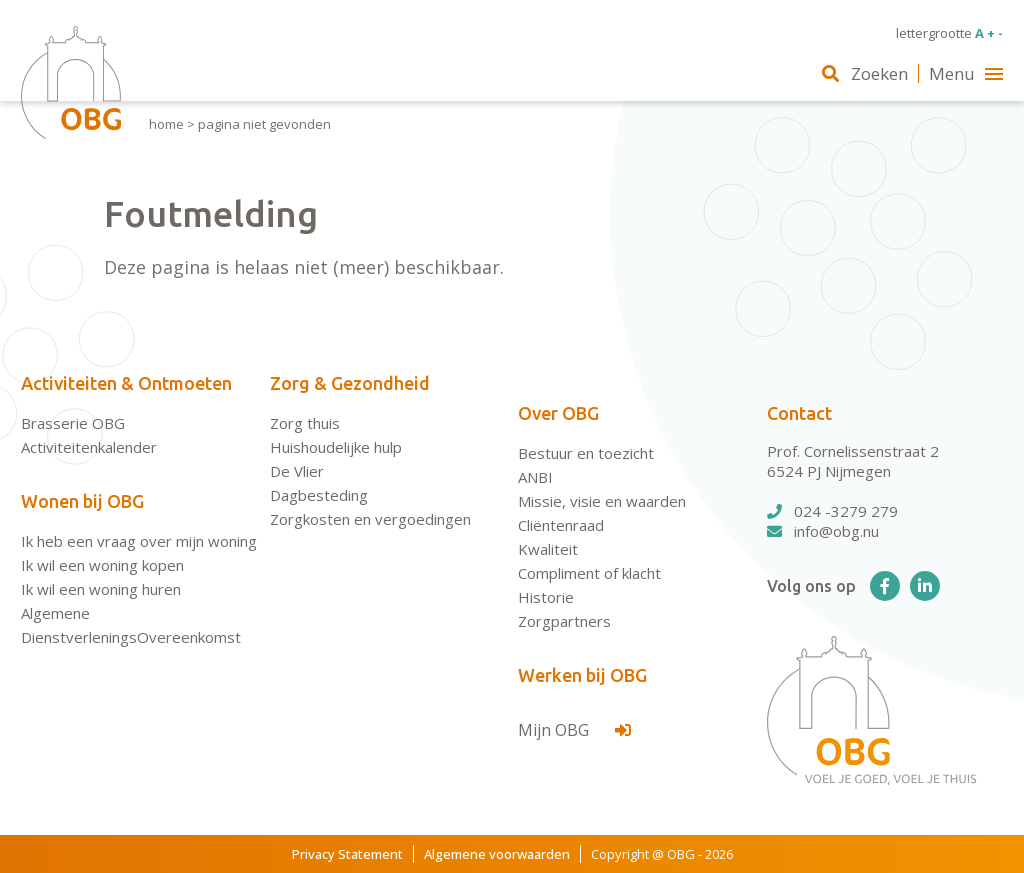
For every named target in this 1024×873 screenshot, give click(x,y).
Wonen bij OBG (82, 501)
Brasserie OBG (73, 423)
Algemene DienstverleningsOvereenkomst (131, 625)
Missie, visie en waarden (602, 501)
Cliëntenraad (561, 525)
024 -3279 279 (832, 511)
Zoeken (865, 73)
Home (166, 124)
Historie (546, 597)
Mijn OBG (574, 730)
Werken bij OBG (582, 675)
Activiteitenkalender (89, 447)
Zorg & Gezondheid (350, 383)
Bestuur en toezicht (586, 453)
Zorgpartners (564, 621)
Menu (966, 73)
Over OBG (558, 413)
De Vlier (297, 471)
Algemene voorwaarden (497, 854)
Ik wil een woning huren (101, 589)
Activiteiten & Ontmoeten (126, 383)
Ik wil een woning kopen (102, 565)
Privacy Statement (347, 854)
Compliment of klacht (589, 573)
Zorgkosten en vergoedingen (370, 519)
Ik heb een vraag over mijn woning (139, 541)
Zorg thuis (305, 423)
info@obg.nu (823, 531)
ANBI (535, 477)
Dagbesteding (319, 495)
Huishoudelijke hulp (336, 447)
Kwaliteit (548, 549)
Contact (799, 413)
